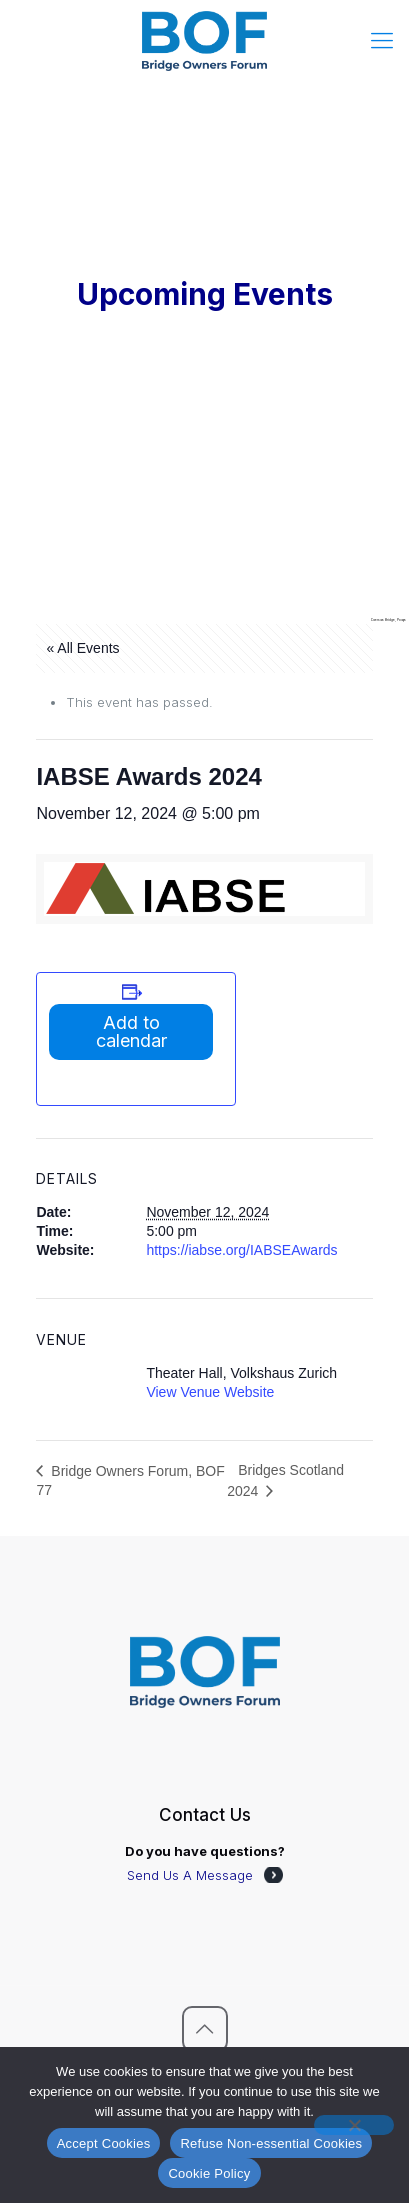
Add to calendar (131, 1031)
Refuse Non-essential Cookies (271, 2143)
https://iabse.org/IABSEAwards (241, 1250)
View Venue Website (210, 1392)
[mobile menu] (382, 40)
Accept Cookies (104, 2143)
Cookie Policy (209, 2173)
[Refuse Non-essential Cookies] (354, 2125)
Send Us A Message (190, 1875)
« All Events (82, 648)
